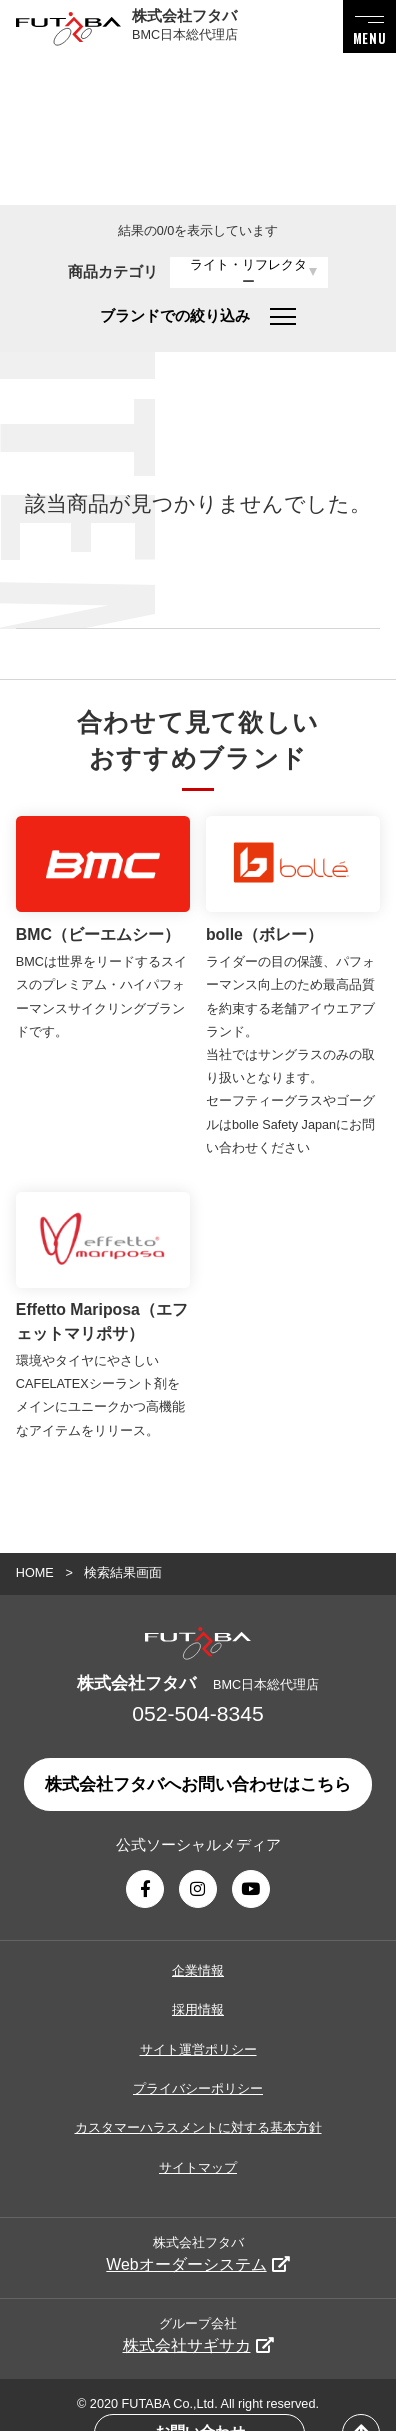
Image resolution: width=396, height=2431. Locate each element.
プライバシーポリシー (198, 2089)
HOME (35, 1573)
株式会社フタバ (197, 2254)
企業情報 (198, 1971)
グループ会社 (198, 2335)
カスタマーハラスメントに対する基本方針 (198, 2128)
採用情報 (198, 2010)
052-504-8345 (197, 1713)
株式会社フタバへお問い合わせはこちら (198, 1784)
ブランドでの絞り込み (197, 316)
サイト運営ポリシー (198, 2050)
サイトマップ (198, 2168)
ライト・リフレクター (248, 273)
